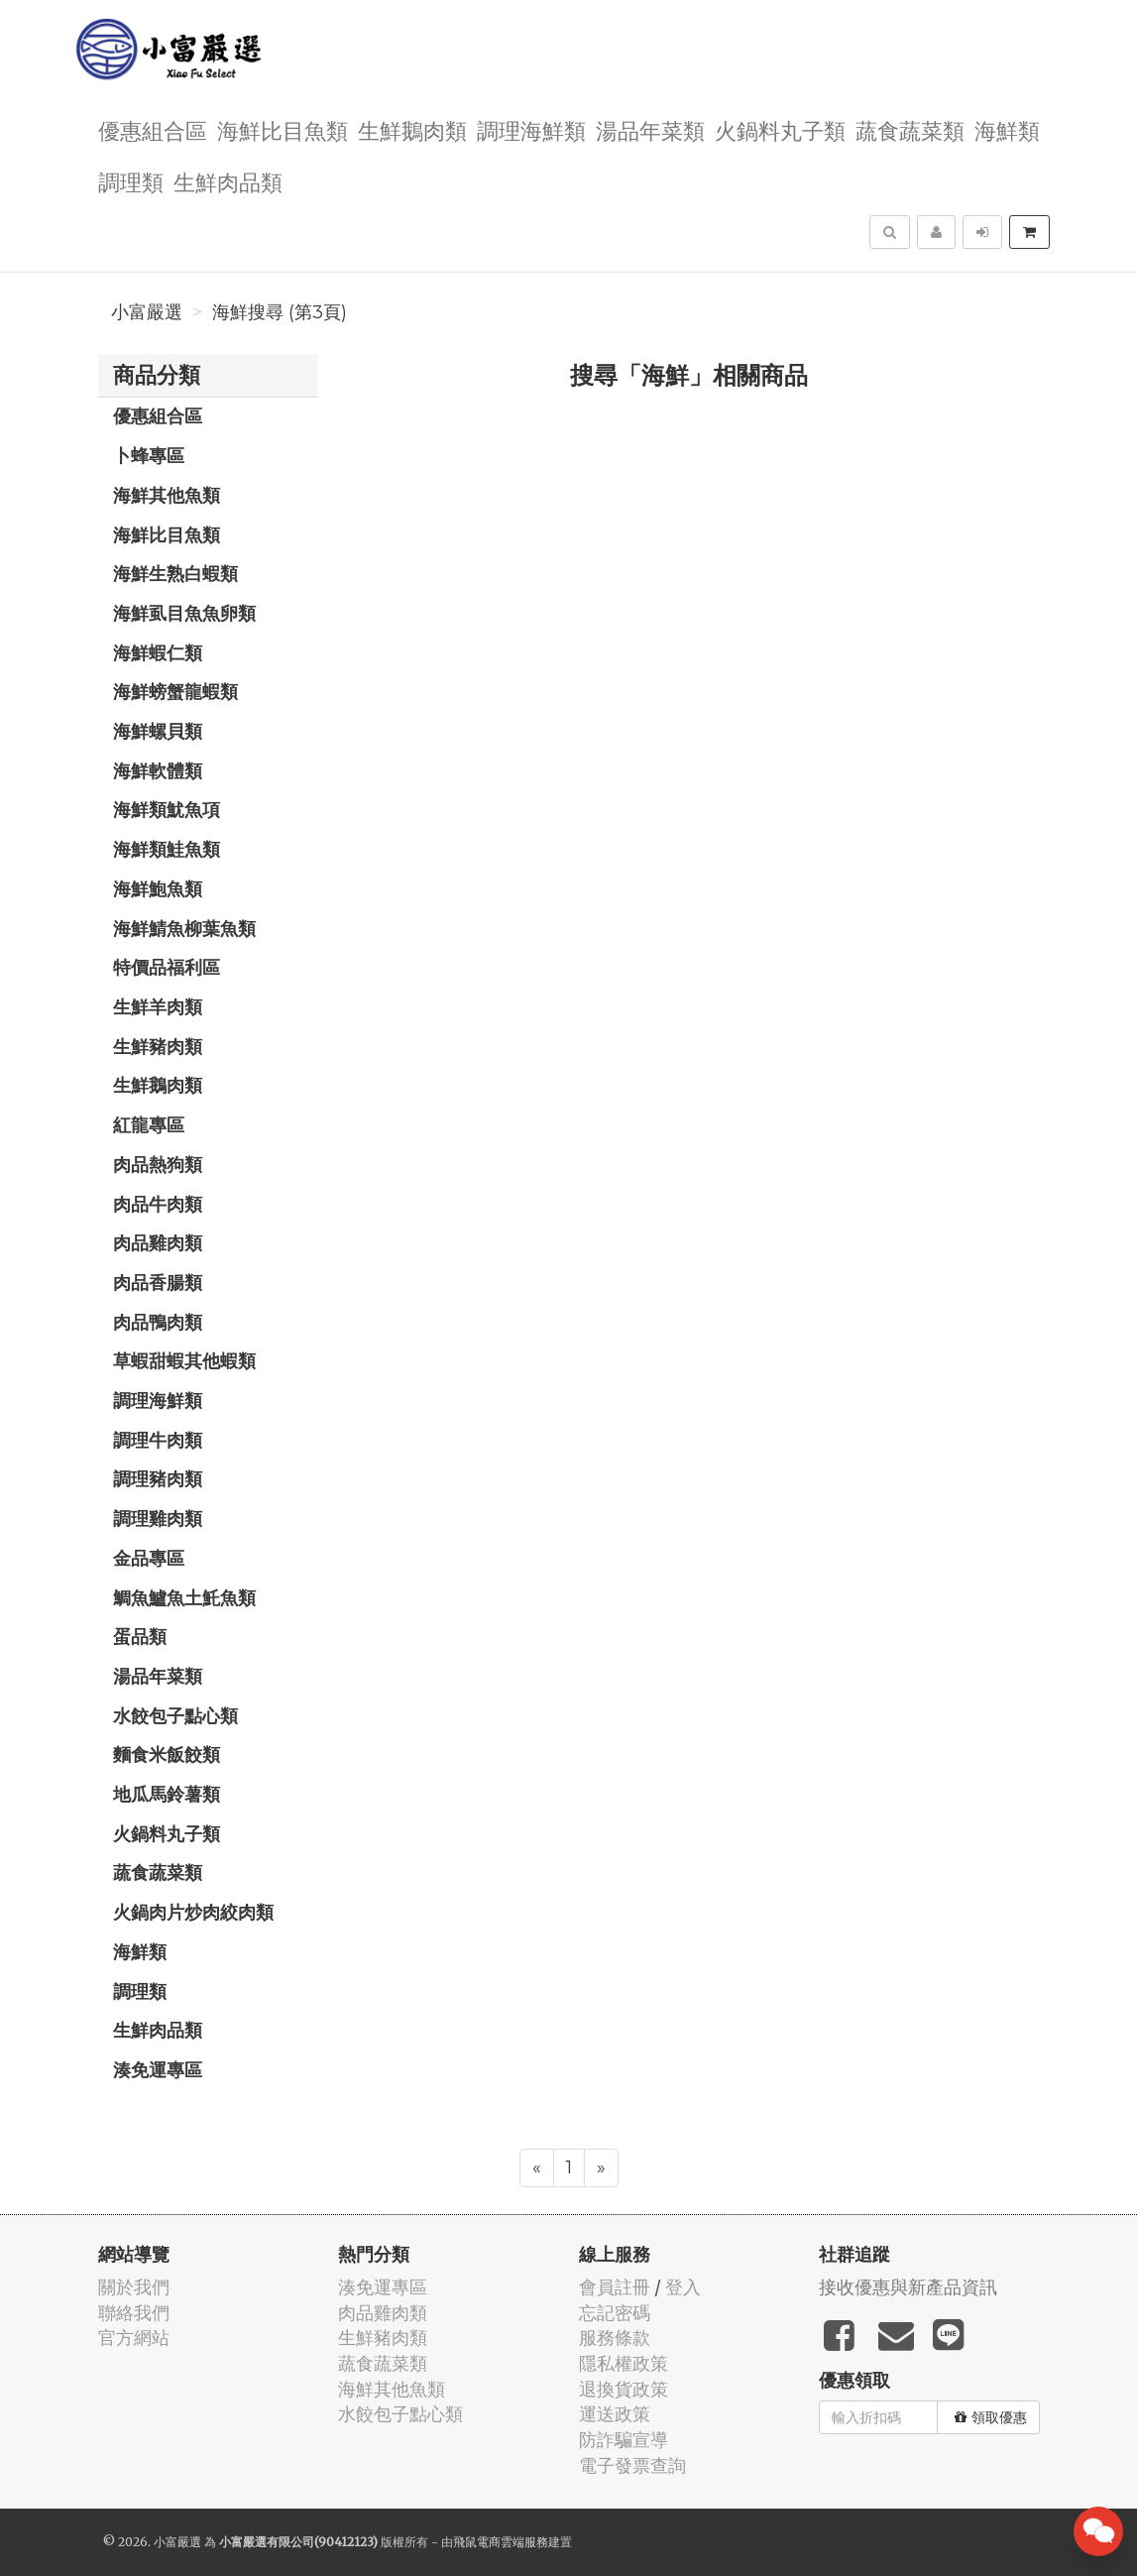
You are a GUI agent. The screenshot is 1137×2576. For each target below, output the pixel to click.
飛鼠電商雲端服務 (500, 2541)
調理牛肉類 (157, 1440)
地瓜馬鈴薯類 (166, 1794)
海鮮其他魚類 (166, 495)
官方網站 (134, 2337)
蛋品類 (140, 1636)
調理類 (131, 181)
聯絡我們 (134, 2312)
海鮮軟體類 (157, 770)
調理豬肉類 (157, 1478)
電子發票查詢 (632, 2465)
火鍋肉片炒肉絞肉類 (193, 1912)
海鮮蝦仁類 (157, 652)
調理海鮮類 (531, 129)
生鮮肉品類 (228, 181)
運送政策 (614, 2413)
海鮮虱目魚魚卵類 (184, 613)
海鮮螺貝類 (157, 731)
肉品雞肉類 (157, 1242)
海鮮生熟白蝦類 (175, 573)
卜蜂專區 (148, 455)
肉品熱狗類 (157, 1164)
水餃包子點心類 (175, 1715)
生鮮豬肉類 (157, 1046)
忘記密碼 (614, 2312)
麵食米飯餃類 (166, 1754)
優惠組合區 (152, 129)
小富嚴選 (146, 312)
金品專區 (148, 1558)
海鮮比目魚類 (282, 129)
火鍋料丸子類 (780, 129)
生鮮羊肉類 (157, 1006)
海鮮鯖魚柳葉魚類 (184, 928)
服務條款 (614, 2337)
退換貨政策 (623, 2389)
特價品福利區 (166, 967)
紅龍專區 (148, 1124)
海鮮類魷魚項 (166, 809)
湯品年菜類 (650, 129)
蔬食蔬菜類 (910, 129)
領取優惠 (991, 2417)
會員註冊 (614, 2287)
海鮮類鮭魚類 (166, 849)
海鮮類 (1007, 129)
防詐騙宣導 (623, 2439)
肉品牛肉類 (157, 1204)
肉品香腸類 (157, 1282)
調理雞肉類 (157, 1518)
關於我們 (134, 2287)
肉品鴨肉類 (157, 1322)
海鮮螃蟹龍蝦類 (175, 691)
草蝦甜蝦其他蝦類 (184, 1360)
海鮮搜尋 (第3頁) (279, 312)
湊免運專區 (157, 2069)
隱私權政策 (623, 2363)
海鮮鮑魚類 (157, 888)
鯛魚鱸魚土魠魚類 (184, 1597)
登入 (683, 2287)
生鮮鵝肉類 (412, 129)
